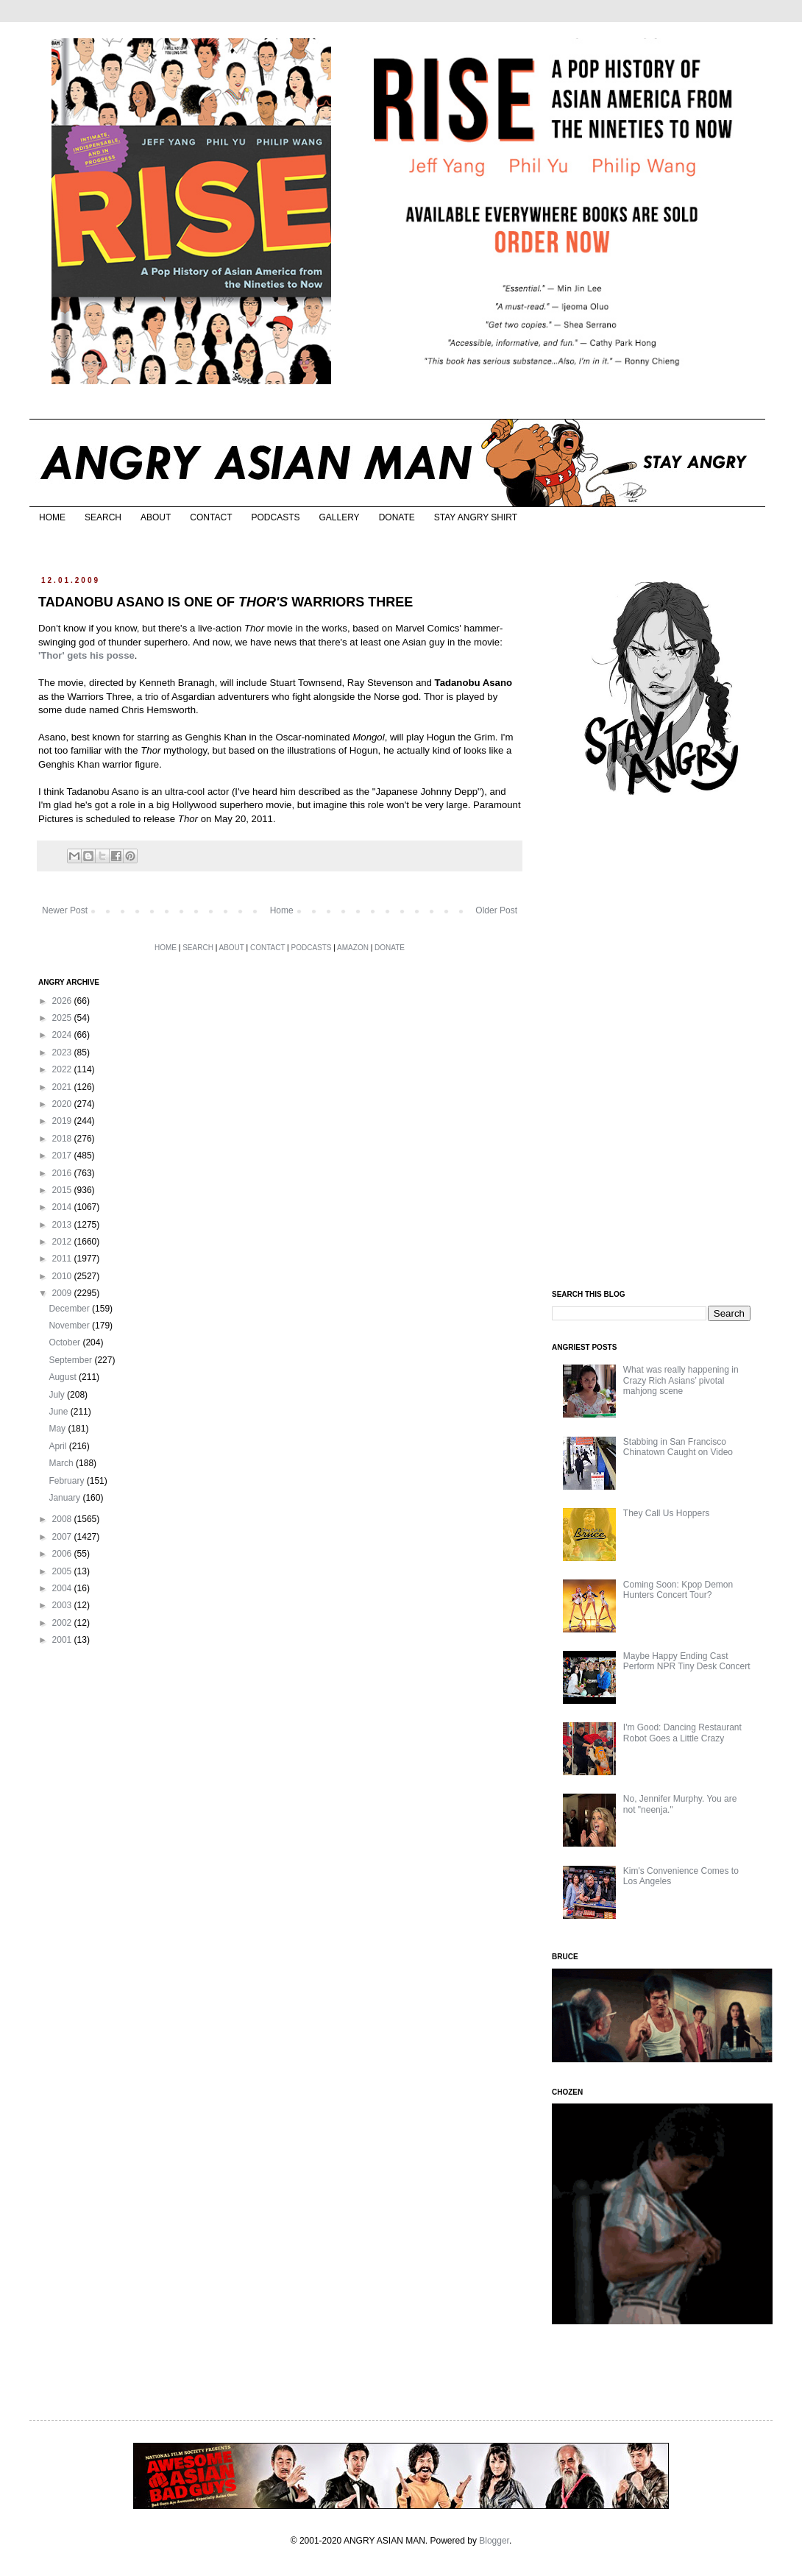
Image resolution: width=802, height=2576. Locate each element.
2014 (63, 1207)
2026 (63, 1001)
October (65, 1342)
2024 (63, 1035)
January (65, 1498)
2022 (63, 1069)
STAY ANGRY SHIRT (475, 517)
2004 (63, 1588)
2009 (63, 1293)
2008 (63, 1519)
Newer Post (65, 910)
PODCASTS (275, 517)
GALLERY (339, 517)
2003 (63, 1605)
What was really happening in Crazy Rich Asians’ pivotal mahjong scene (681, 1380)
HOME (52, 517)
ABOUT (156, 517)
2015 (63, 1190)
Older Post (496, 910)
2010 (63, 1276)
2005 (63, 1571)
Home (282, 910)
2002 (63, 1623)
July (58, 1395)
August (64, 1377)
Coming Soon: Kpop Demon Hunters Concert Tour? (678, 1589)
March (62, 1463)
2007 (63, 1537)
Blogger (494, 2541)
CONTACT (211, 517)
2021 (63, 1087)
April (58, 1446)
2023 (63, 1052)
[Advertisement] (662, 1043)
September (71, 1360)
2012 (63, 1241)
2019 (63, 1121)
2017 (63, 1155)
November (70, 1325)
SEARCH (103, 517)
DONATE (397, 517)
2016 (63, 1173)
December (70, 1308)
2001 (63, 1640)
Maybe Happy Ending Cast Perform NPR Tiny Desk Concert (686, 1661)
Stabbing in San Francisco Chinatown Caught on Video (678, 1447)
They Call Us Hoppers (666, 1513)
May (58, 1428)
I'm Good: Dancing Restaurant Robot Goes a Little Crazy (682, 1732)
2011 (63, 1258)
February (67, 1481)
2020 (63, 1104)
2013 (63, 1225)
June (59, 1411)
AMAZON (353, 948)
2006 (63, 1554)
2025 (63, 1018)
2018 (63, 1138)
